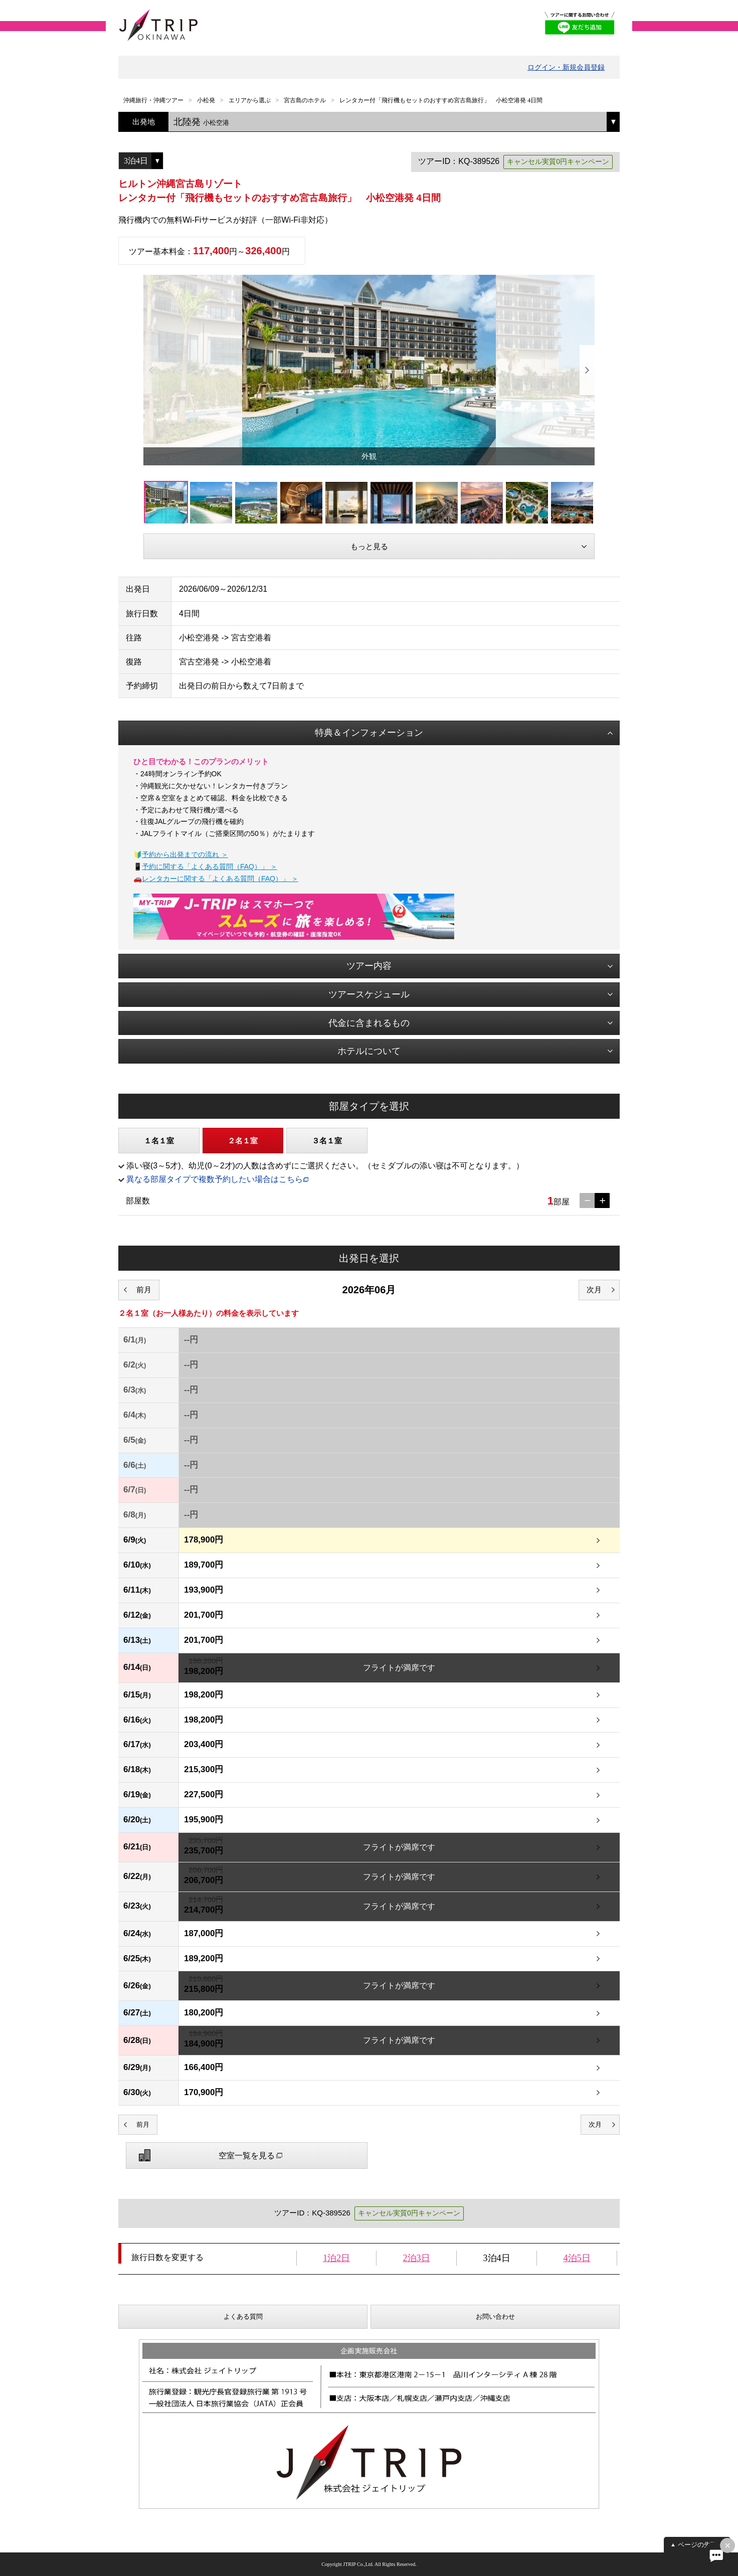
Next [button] (587, 370)
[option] (369, 370)
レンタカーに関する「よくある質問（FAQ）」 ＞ (220, 879)
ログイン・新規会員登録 (566, 67)
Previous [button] (150, 370)
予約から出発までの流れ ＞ (185, 854)
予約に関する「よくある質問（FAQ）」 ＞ (209, 867)
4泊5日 (577, 2258)
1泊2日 (336, 2258)
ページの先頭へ (700, 2544)
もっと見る (369, 546)
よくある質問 (243, 2316)
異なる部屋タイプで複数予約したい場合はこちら (214, 1179)
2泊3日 (416, 2258)
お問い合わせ (495, 2316)
